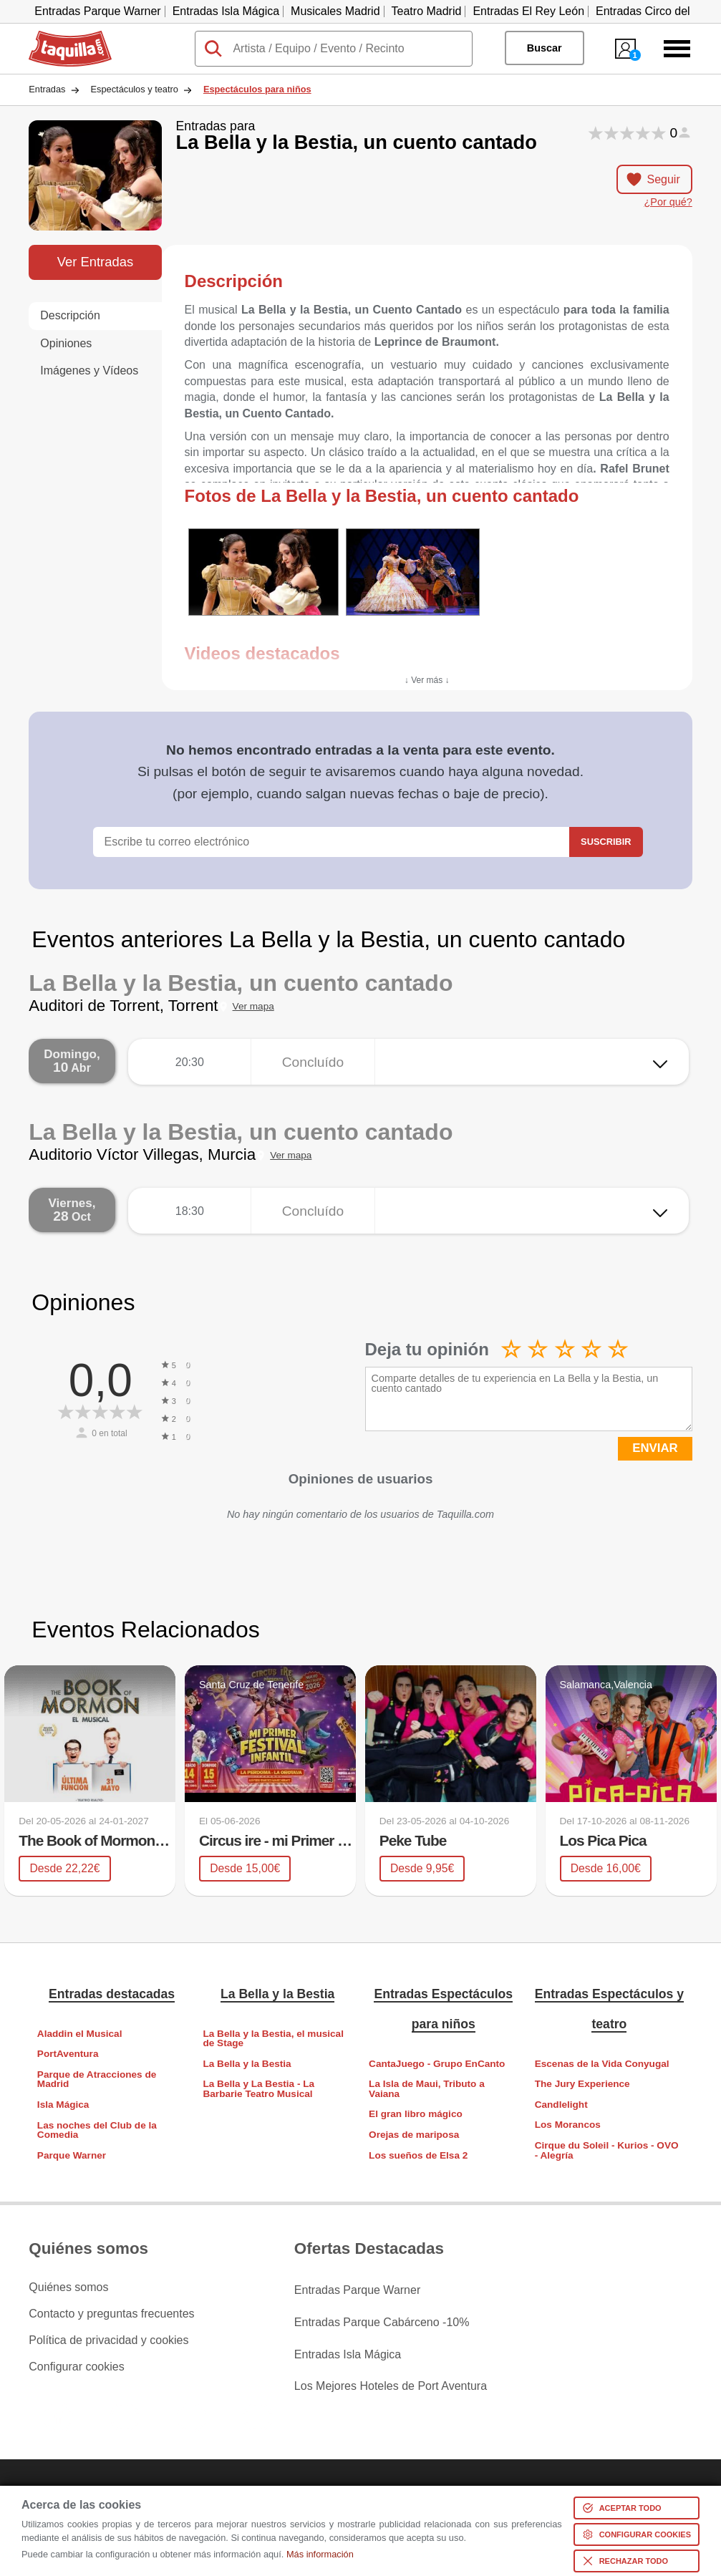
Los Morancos (568, 2124)
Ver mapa (253, 1006)
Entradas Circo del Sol (653, 11)
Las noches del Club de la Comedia (97, 2129)
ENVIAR (654, 1448)
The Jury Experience (582, 2083)
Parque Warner (71, 2154)
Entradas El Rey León (528, 11)
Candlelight (561, 2103)
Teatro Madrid (427, 11)
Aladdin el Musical (79, 2033)
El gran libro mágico (416, 2113)
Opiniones (66, 343)
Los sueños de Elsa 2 (418, 2154)
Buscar (544, 48)
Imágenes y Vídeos (89, 370)
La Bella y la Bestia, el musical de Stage (273, 2038)
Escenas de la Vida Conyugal (602, 2063)
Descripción (70, 315)
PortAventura (68, 2053)
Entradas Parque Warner (97, 11)
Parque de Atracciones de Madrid (96, 2078)
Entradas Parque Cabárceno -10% (382, 2314)
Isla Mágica (63, 2104)
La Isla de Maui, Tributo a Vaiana (427, 2088)
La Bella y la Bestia (277, 1994)
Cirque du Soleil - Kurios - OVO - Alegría (607, 2150)
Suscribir (606, 841)
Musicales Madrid (335, 11)
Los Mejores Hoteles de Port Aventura (390, 2367)
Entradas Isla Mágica (226, 11)
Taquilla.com (60, 36)
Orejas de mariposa (414, 2134)
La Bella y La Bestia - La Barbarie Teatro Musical (258, 2088)
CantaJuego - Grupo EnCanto (437, 2063)
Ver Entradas (95, 261)
